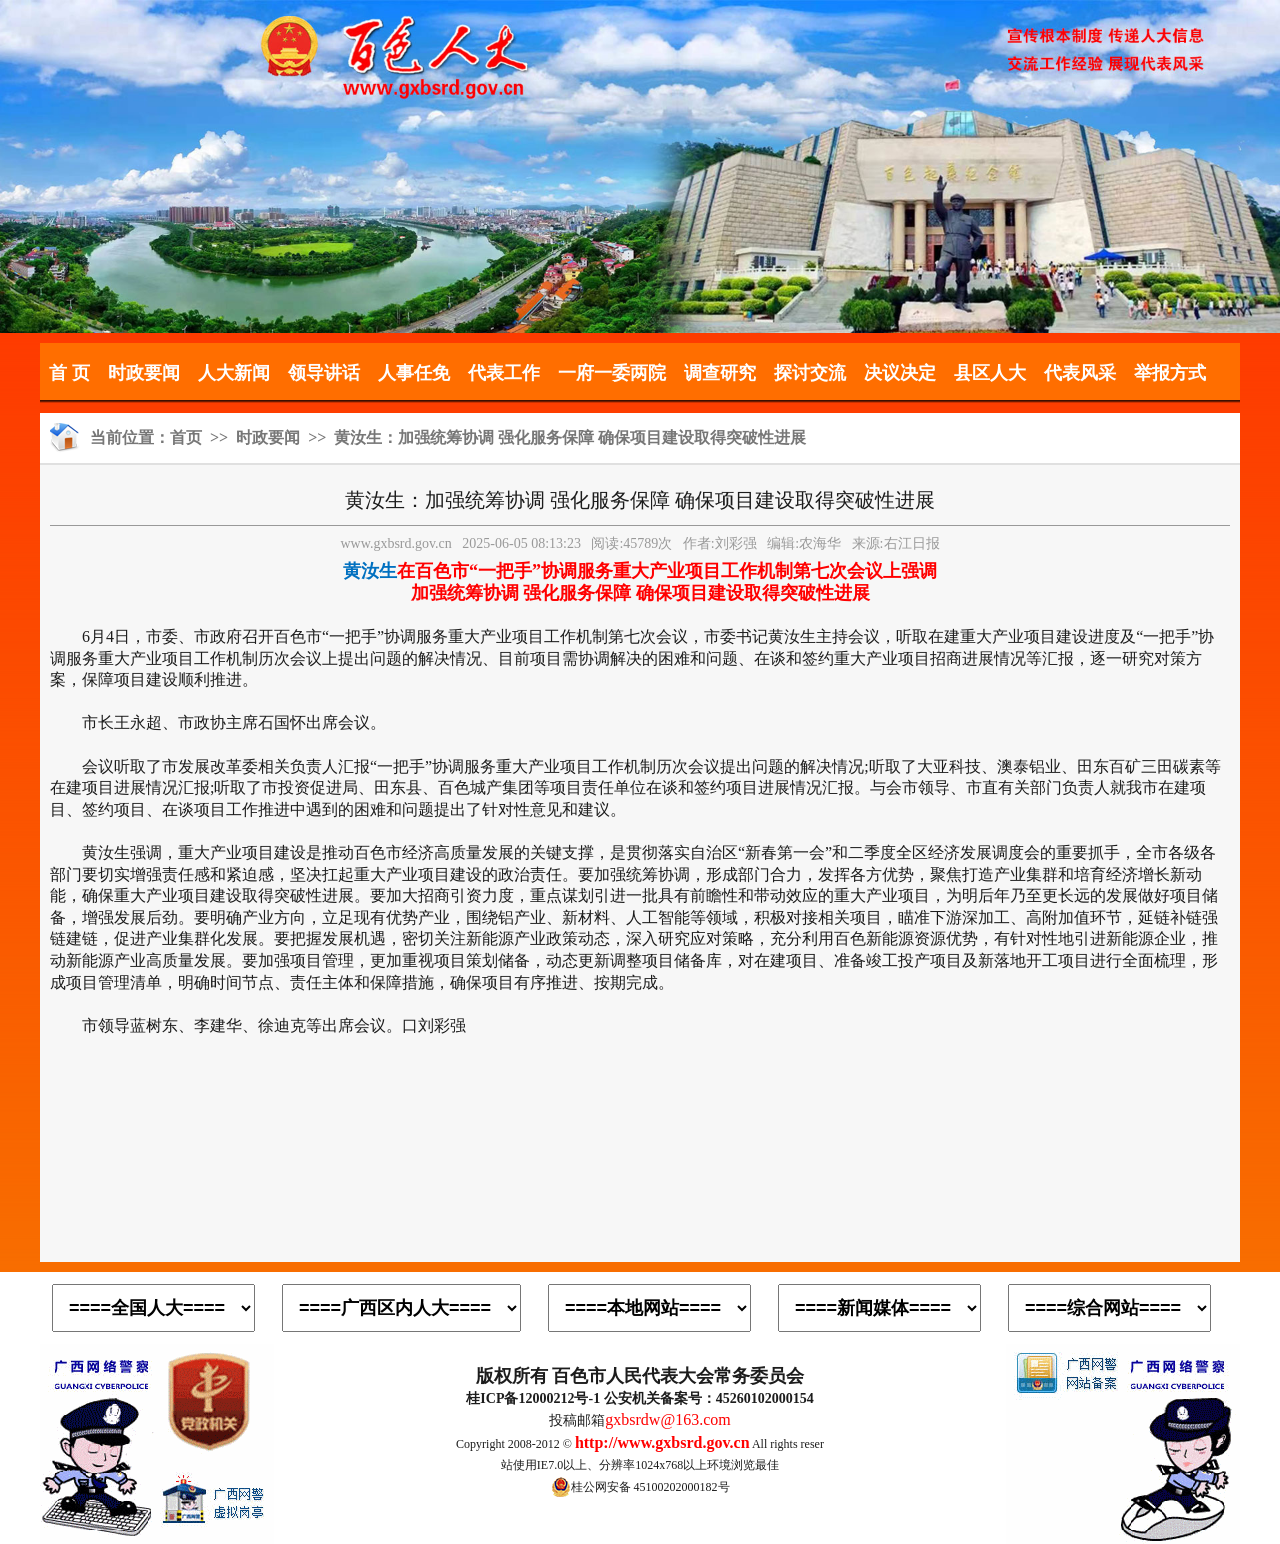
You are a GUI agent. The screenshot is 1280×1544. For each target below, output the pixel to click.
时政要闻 (144, 373)
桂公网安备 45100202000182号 (640, 1487)
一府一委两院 (612, 373)
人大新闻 (234, 373)
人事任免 (414, 373)
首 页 (69, 373)
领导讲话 (324, 373)
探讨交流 (810, 373)
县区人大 (990, 373)
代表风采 (1080, 373)
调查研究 (720, 373)
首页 (186, 437)
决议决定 (900, 373)
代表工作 (504, 373)
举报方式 (1170, 373)
